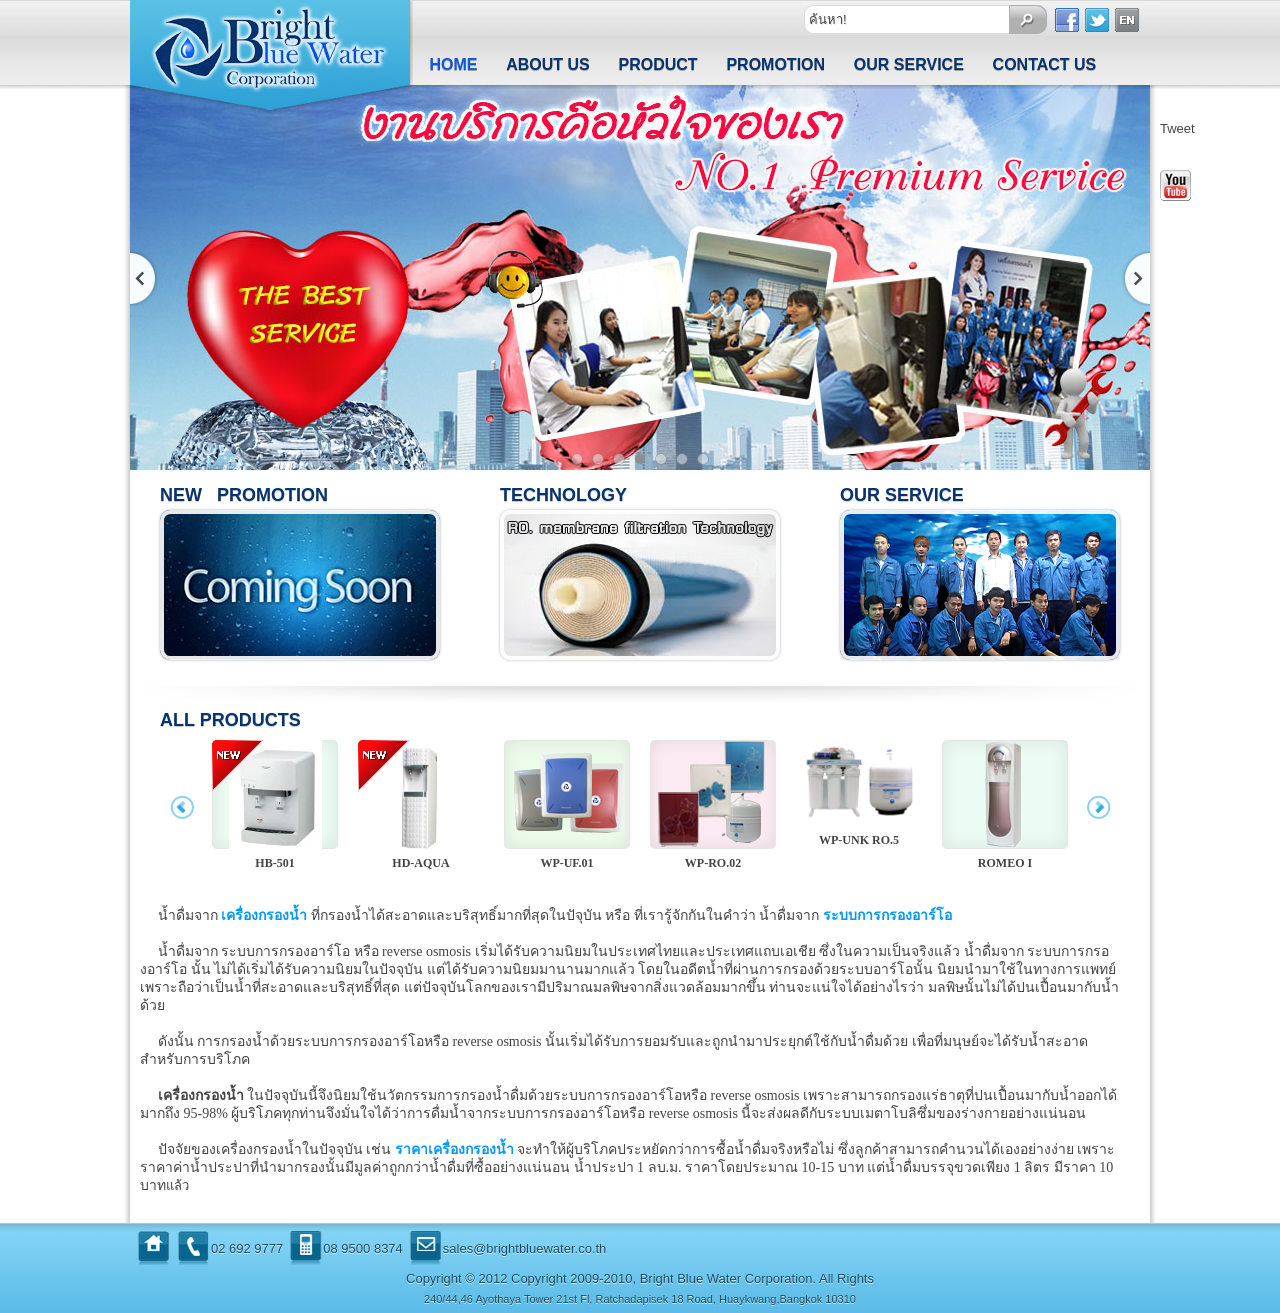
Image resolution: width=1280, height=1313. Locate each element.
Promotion (775, 64)
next (1098, 810)
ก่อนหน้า (145, 278)
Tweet (1177, 128)
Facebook (1067, 20)
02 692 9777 (247, 1248)
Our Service (909, 64)
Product (658, 64)
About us (548, 64)
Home (453, 64)
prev (182, 810)
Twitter (1097, 20)
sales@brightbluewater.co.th (525, 1248)
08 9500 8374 (363, 1248)
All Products (230, 720)
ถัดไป (1135, 278)
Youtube (1175, 185)
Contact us (1045, 64)
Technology (563, 495)
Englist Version (1127, 20)
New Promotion (244, 495)
